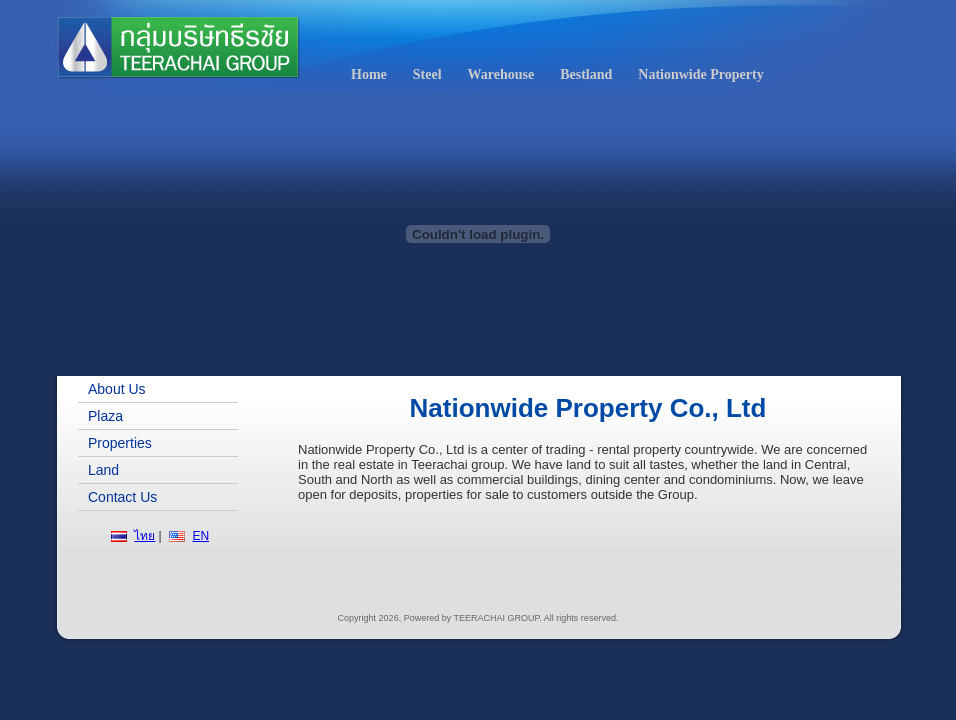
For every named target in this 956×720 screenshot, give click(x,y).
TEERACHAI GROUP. (498, 618)
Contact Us (122, 497)
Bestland (586, 74)
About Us (117, 389)
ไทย (144, 536)
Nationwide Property (700, 74)
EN (200, 536)
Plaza (105, 416)
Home (369, 74)
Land (103, 470)
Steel (427, 74)
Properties (120, 443)
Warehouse (501, 74)
